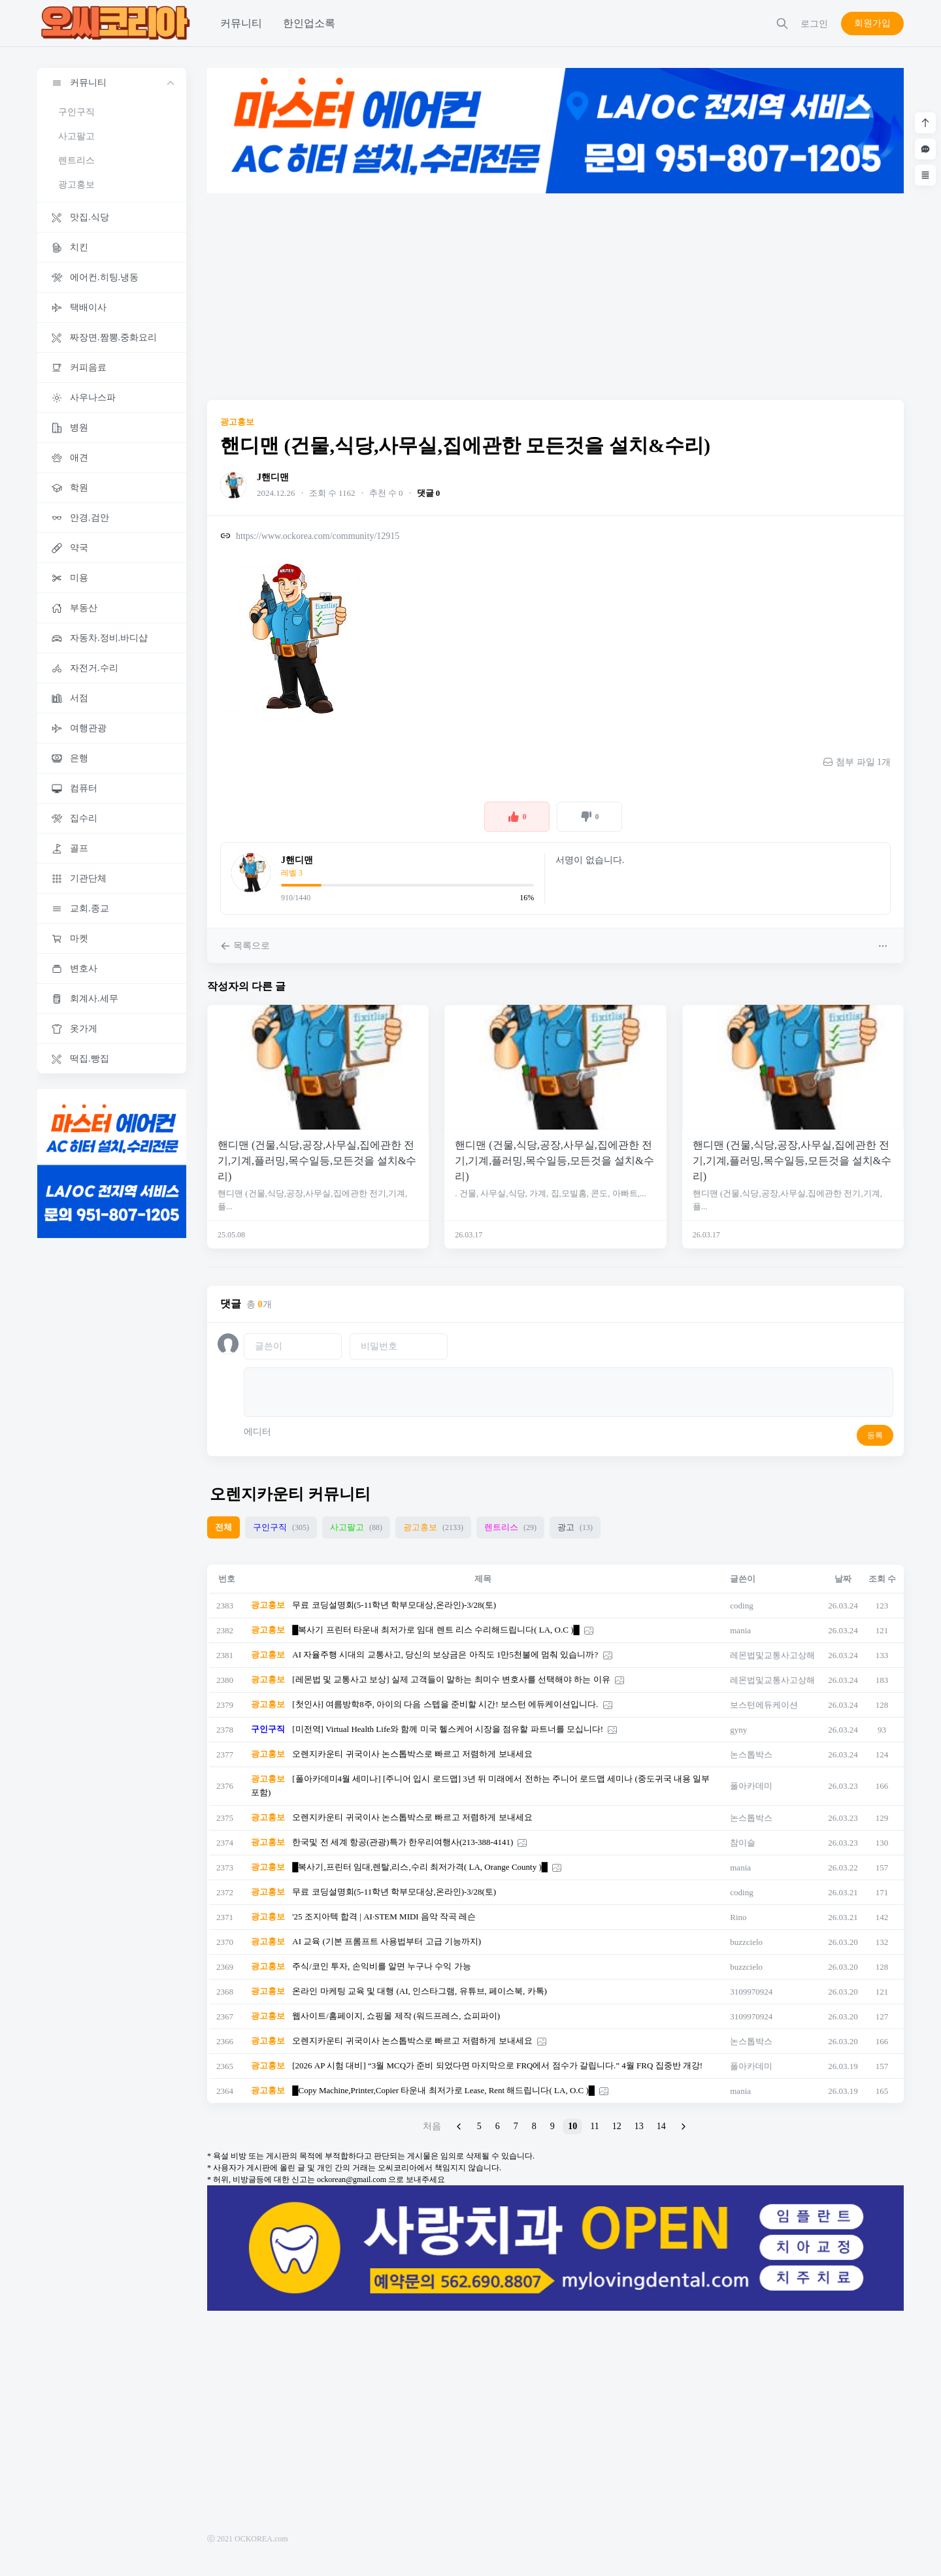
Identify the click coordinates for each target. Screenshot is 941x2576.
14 (661, 2126)
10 (572, 2126)
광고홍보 (76, 184)
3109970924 (751, 1991)
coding (741, 1605)
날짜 (842, 1579)
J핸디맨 (273, 477)
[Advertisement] (555, 296)
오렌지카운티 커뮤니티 (290, 1494)
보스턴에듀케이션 (764, 1705)
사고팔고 (76, 136)
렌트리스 (76, 160)
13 (639, 2126)
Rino (738, 1917)
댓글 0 (428, 493)
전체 (223, 1527)
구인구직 (76, 112)
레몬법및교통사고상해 (772, 1655)
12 (616, 2126)
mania (740, 1630)
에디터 (257, 1432)
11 (594, 2126)
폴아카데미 (751, 1786)
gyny (738, 1729)
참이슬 (742, 1842)
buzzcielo (746, 1942)
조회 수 (882, 1579)
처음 (432, 2126)
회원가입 (872, 23)
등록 (875, 1435)
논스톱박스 (751, 1754)
